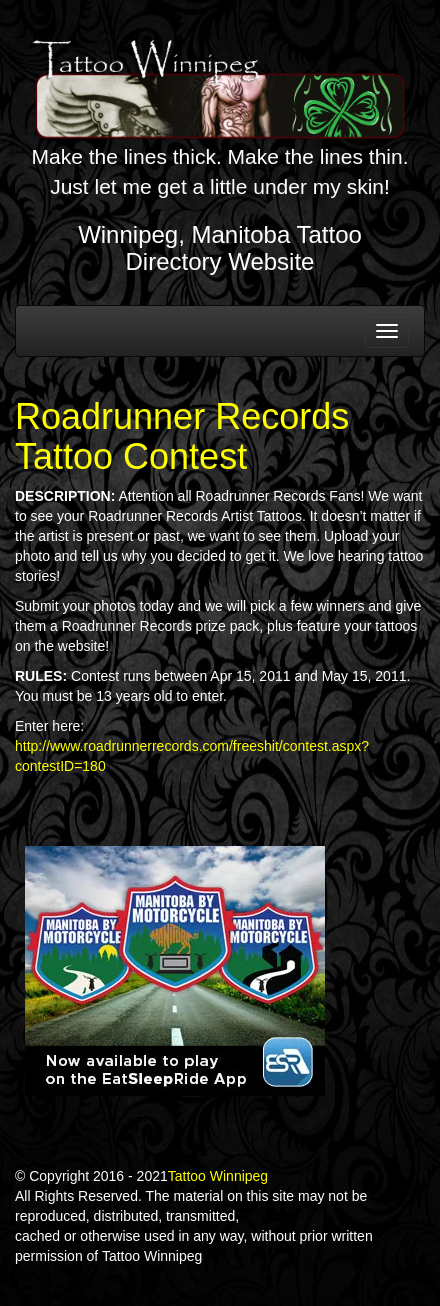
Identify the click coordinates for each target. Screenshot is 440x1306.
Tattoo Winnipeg (218, 1176)
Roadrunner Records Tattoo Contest (182, 436)
